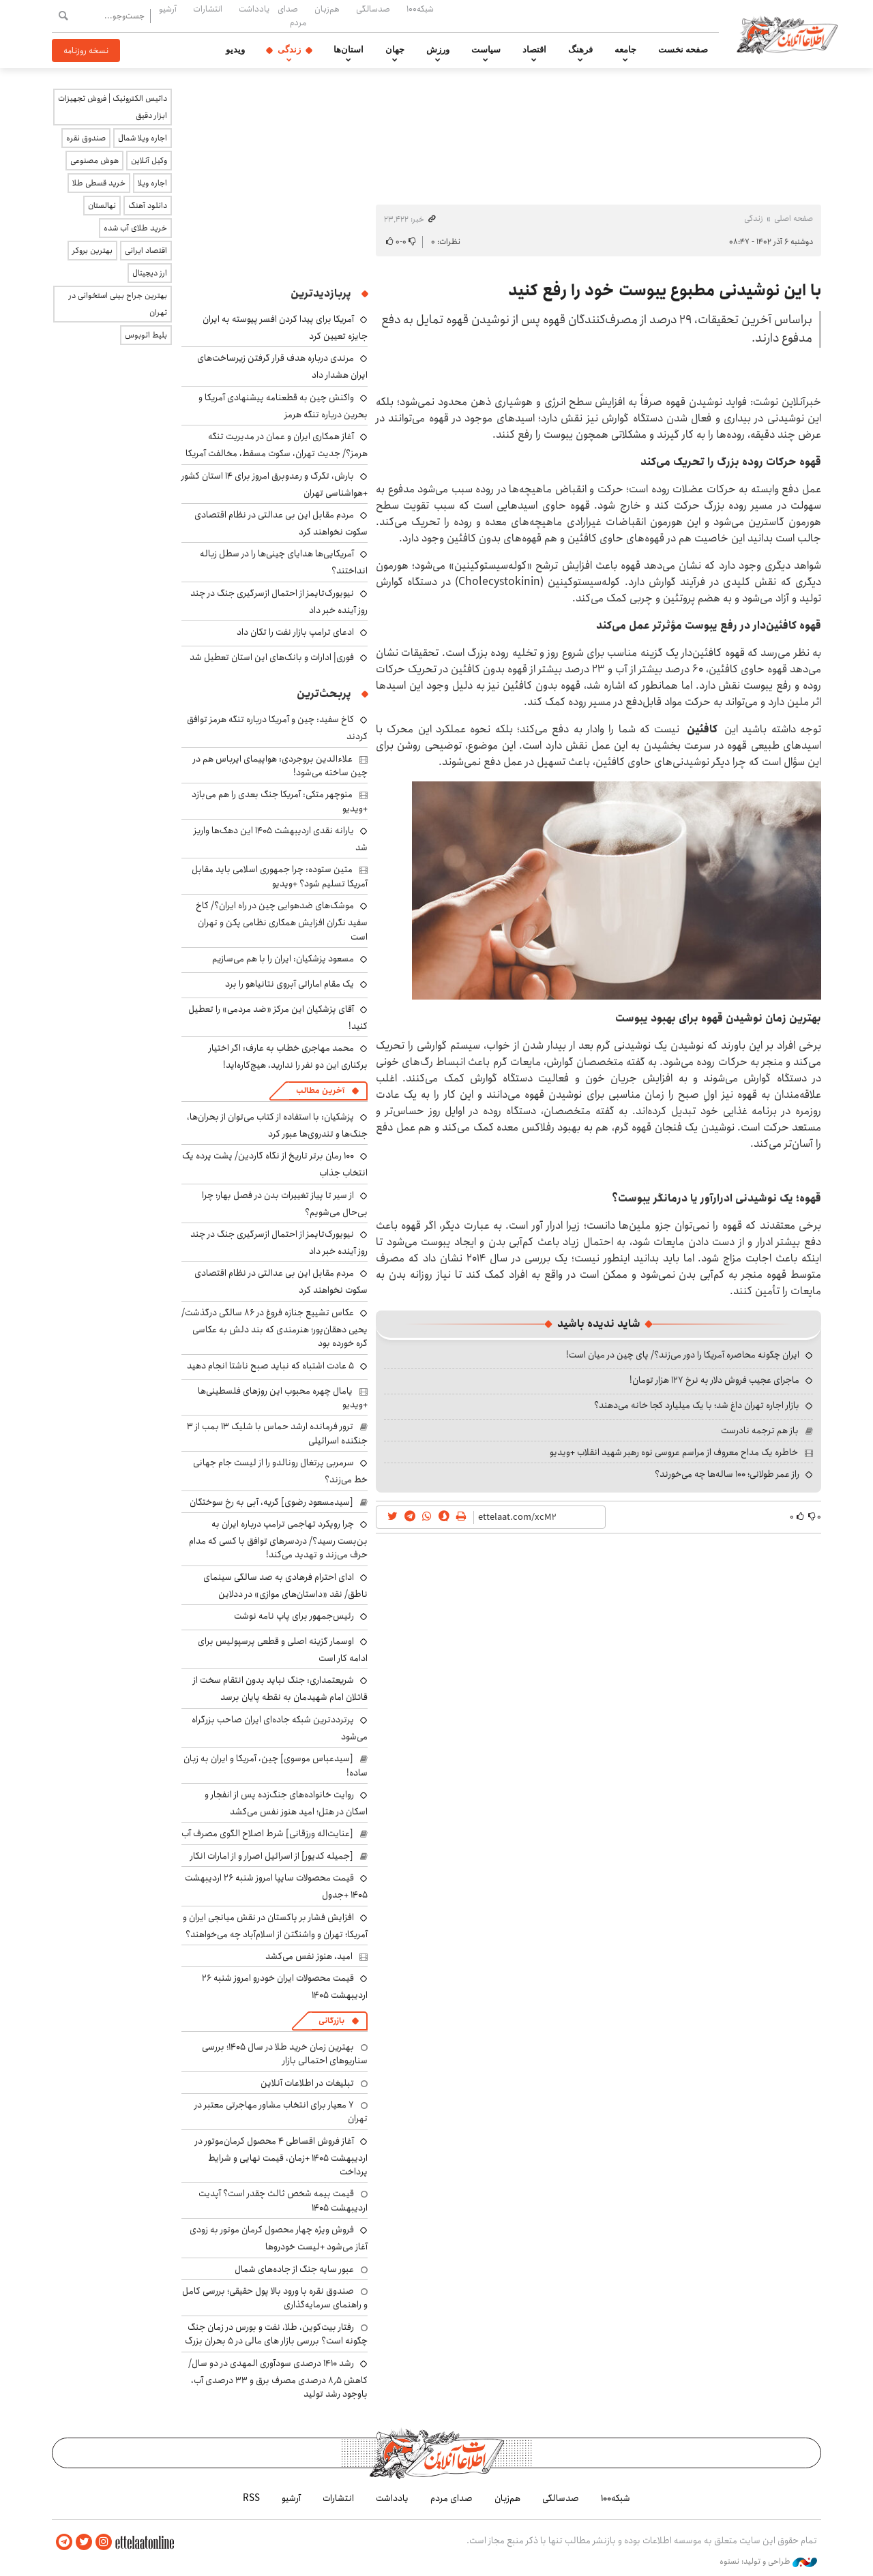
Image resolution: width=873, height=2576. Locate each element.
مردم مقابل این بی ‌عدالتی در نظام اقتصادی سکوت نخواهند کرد (281, 523)
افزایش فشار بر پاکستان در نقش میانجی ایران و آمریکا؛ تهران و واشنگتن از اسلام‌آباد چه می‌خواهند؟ (275, 1926)
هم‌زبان (327, 9)
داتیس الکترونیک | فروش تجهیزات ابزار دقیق (112, 107)
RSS (251, 2498)
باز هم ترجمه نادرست (760, 1430)
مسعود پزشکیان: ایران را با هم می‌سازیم (283, 958)
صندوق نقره (86, 138)
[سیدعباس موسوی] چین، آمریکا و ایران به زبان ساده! (275, 1765)
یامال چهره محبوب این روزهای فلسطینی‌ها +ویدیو (283, 1397)
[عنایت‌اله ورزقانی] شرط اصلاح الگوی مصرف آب (267, 1833)
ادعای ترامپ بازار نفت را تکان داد (295, 632)
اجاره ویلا (152, 183)
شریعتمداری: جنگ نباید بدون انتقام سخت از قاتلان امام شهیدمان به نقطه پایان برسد (280, 1689)
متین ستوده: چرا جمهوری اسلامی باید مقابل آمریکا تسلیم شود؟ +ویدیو (280, 876)
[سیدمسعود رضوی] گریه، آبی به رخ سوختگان (271, 1502)
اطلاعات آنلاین (787, 34)
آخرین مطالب (320, 1090)
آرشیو (168, 9)
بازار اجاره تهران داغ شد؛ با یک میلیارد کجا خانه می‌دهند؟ (696, 1405)
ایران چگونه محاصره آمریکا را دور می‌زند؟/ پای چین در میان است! (682, 1354)
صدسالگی (373, 9)
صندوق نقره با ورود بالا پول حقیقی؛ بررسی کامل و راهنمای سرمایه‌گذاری (275, 2297)
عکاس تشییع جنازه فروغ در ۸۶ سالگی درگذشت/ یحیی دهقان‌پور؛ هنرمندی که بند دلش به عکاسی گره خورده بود (274, 1328)
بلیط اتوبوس (146, 335)
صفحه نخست (683, 50)
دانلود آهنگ (147, 205)
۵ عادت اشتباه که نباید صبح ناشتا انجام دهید (270, 1365)
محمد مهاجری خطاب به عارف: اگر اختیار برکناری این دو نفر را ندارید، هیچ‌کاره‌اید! (288, 1056)
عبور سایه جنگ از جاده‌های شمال (294, 2269)
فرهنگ (580, 50)
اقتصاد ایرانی (146, 250)
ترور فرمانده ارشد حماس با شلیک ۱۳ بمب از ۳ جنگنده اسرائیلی (277, 1433)
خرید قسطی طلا (98, 183)
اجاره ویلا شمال (142, 138)
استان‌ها (349, 50)
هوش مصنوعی (94, 160)
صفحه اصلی (793, 218)
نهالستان (102, 205)
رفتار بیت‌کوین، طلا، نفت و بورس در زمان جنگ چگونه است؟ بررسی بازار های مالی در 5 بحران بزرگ (276, 2334)
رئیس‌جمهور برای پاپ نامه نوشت (294, 1615)
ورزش (437, 50)
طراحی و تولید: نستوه (768, 2562)
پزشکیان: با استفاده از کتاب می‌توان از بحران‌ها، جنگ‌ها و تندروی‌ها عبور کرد (277, 1125)
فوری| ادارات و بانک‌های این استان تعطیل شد (272, 657)
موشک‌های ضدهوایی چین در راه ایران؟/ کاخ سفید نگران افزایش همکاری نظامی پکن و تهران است (282, 921)
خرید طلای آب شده (135, 228)
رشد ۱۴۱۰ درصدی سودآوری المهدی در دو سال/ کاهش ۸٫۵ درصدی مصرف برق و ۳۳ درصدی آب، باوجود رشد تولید (278, 2378)
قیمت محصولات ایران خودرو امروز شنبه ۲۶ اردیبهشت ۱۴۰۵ (285, 1987)
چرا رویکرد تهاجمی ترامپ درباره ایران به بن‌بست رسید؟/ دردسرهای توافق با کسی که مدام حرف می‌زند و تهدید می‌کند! (278, 1539)
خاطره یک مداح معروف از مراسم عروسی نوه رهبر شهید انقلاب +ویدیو (674, 1452)
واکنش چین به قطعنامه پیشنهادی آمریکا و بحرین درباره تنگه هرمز (283, 406)
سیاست (486, 50)
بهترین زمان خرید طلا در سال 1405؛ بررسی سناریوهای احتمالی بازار (285, 2053)
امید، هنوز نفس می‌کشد (309, 1956)
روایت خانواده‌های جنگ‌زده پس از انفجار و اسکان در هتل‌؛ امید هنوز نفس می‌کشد (286, 1803)
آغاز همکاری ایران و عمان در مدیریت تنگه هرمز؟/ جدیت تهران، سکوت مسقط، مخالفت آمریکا (277, 445)
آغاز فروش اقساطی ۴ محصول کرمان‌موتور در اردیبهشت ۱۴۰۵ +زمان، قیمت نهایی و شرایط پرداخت (281, 2156)
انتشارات (207, 9)
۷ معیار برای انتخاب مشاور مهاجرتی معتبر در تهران (281, 2111)
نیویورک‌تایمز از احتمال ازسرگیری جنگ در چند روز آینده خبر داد (279, 602)
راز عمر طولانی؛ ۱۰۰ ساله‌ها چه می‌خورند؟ (727, 1474)
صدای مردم (292, 15)
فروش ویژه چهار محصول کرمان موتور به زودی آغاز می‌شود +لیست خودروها (279, 2238)
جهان (394, 50)
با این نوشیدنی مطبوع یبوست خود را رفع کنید (664, 290)
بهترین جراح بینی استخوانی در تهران (118, 304)
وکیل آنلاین (149, 160)
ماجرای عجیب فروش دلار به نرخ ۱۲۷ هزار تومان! (714, 1380)
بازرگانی (331, 2020)
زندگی (289, 50)
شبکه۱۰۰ (420, 9)
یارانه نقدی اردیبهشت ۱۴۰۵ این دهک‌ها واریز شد (281, 839)
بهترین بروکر (92, 250)
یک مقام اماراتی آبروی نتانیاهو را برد (289, 983)
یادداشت (254, 9)
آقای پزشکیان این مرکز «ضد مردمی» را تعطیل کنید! (278, 1018)
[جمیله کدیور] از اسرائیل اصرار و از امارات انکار (271, 1855)
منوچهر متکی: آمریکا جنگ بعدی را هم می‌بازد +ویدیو (280, 801)
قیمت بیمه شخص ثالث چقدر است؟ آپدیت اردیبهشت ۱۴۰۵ (283, 2200)
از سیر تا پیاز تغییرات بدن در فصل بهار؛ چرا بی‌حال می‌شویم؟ (285, 1204)
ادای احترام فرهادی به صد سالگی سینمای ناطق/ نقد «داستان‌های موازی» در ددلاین (285, 1586)
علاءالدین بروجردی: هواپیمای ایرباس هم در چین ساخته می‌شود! (280, 765)
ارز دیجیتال (149, 273)
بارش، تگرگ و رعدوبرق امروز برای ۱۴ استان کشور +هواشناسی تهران (274, 484)
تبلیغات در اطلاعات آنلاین (307, 2083)
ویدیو (235, 50)
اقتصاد (534, 50)
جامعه (625, 50)
